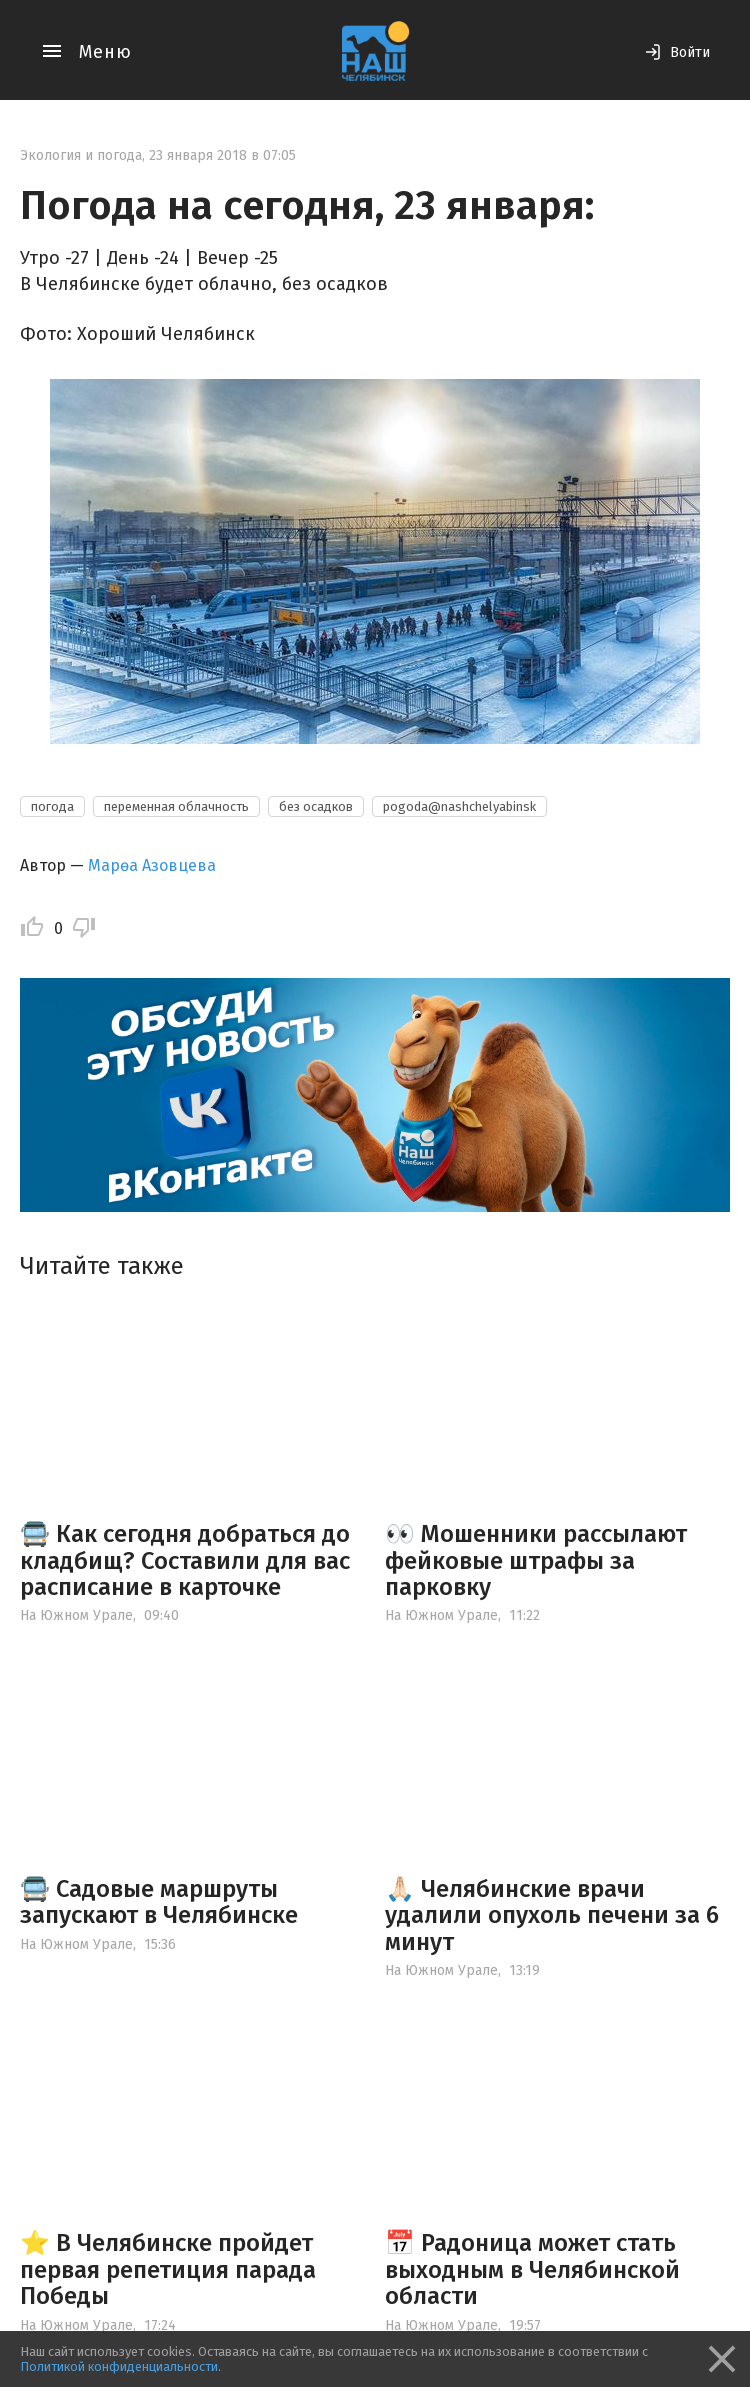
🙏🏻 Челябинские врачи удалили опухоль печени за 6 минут (552, 1915)
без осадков (316, 806)
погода (52, 806)
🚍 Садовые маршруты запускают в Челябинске (159, 1902)
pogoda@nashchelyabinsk (459, 806)
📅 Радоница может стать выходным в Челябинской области (532, 2269)
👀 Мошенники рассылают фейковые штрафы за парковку (536, 1560)
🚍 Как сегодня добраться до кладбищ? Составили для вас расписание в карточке (185, 1560)
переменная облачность (176, 806)
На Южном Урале (76, 1615)
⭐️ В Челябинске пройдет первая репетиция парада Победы (168, 2269)
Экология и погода (81, 155)
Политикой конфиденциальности (119, 2366)
